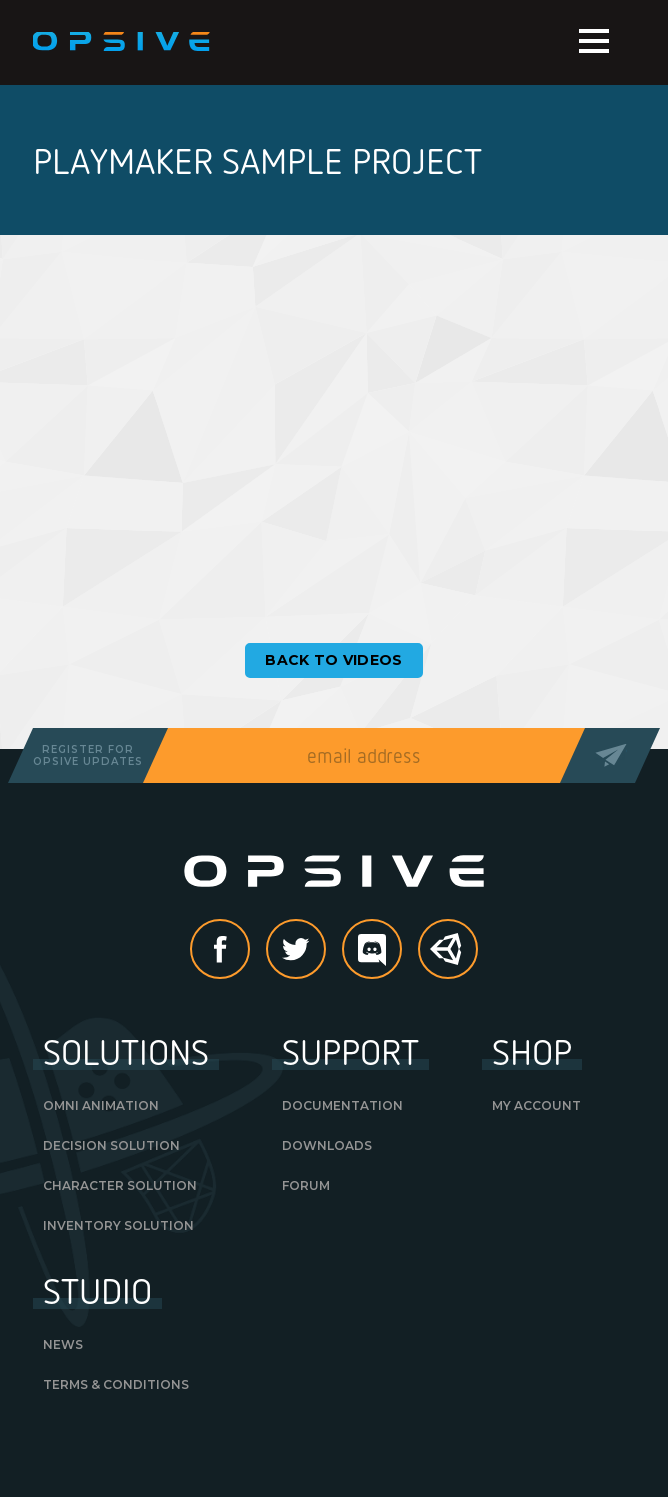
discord (401, 951)
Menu (594, 41)
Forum (306, 1185)
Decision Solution (111, 1145)
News (63, 1344)
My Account (536, 1105)
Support (350, 1051)
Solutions (126, 1051)
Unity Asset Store (449, 959)
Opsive (122, 42)
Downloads (327, 1145)
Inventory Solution (118, 1225)
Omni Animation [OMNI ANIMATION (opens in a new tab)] (101, 1105)
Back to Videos (333, 660)
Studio (97, 1290)
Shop (532, 1051)
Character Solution (120, 1185)
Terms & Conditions (116, 1384)
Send (609, 755)
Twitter (325, 951)
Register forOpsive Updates (88, 755)
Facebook (249, 951)
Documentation (342, 1105)
